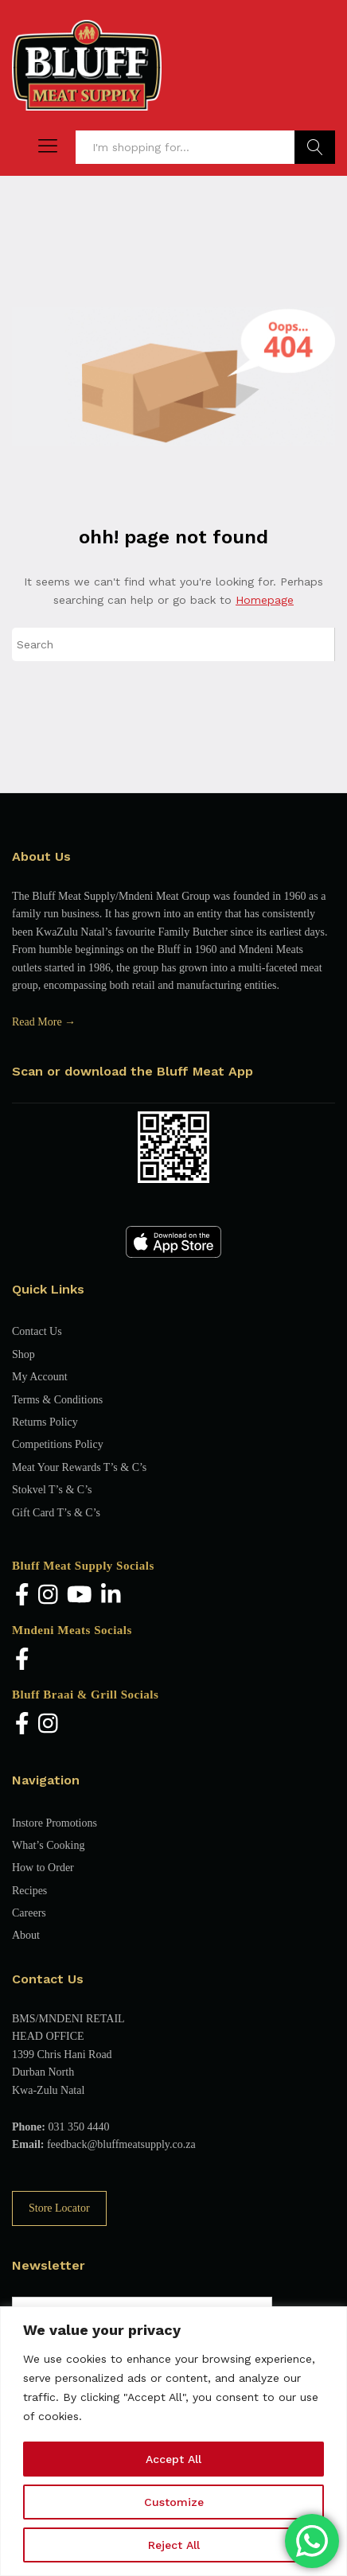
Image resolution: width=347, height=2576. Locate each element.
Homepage (265, 599)
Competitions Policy (57, 1444)
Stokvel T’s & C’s (52, 1490)
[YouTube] (79, 1596)
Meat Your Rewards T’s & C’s (79, 1467)
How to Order (43, 1868)
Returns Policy (45, 1422)
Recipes (29, 1891)
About (26, 1935)
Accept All (173, 2459)
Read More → (44, 1022)
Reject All (174, 2545)
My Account (40, 1377)
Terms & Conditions (57, 1400)
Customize (174, 2502)
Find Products (314, 147)
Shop (23, 1354)
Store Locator (59, 2208)
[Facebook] (22, 1596)
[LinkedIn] (111, 1596)
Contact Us (37, 1331)
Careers (29, 1913)
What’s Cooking (48, 1845)
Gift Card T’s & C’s (56, 1513)
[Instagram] (48, 1596)
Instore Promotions (54, 1823)
